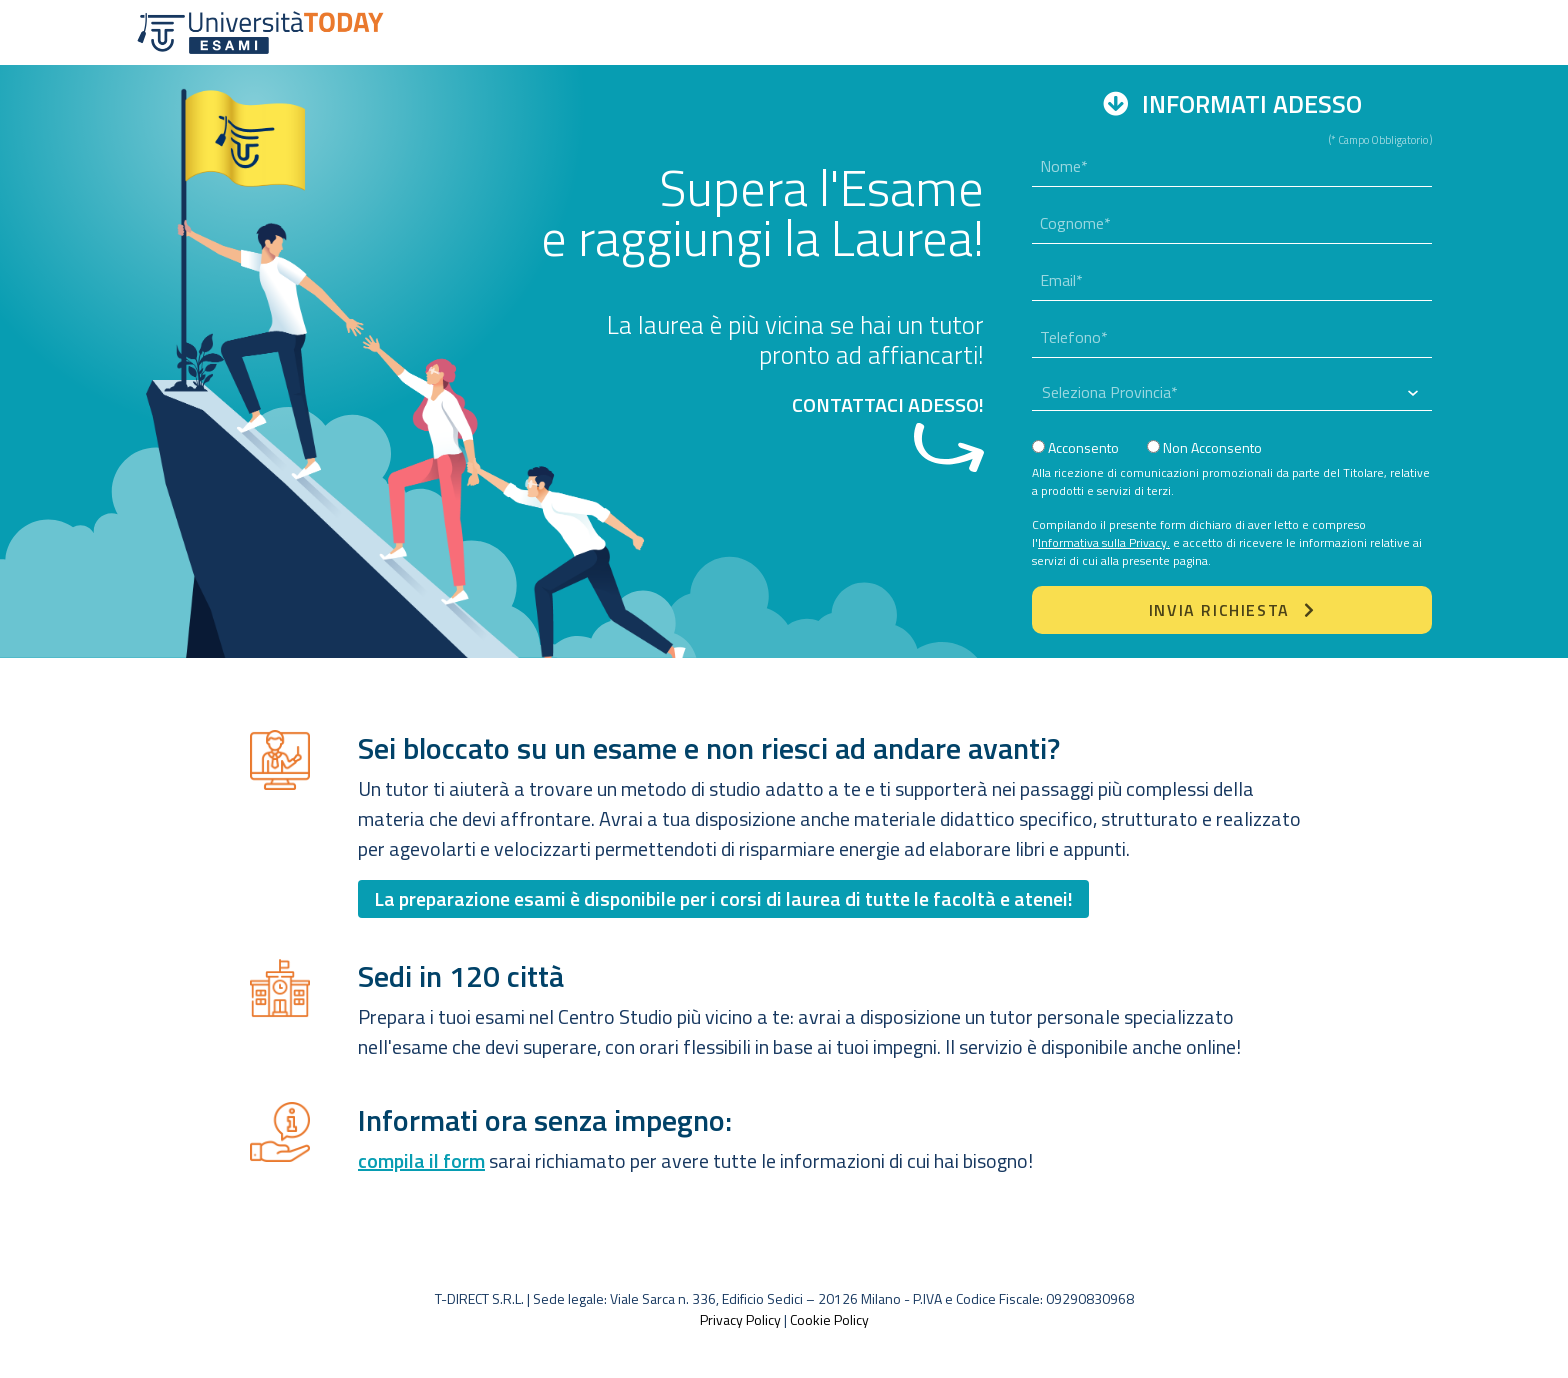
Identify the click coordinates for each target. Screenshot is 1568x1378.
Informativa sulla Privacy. (1104, 542)
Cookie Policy (829, 1319)
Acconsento (1075, 447)
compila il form (421, 1160)
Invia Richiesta (1232, 610)
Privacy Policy (740, 1319)
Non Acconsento (1204, 447)
